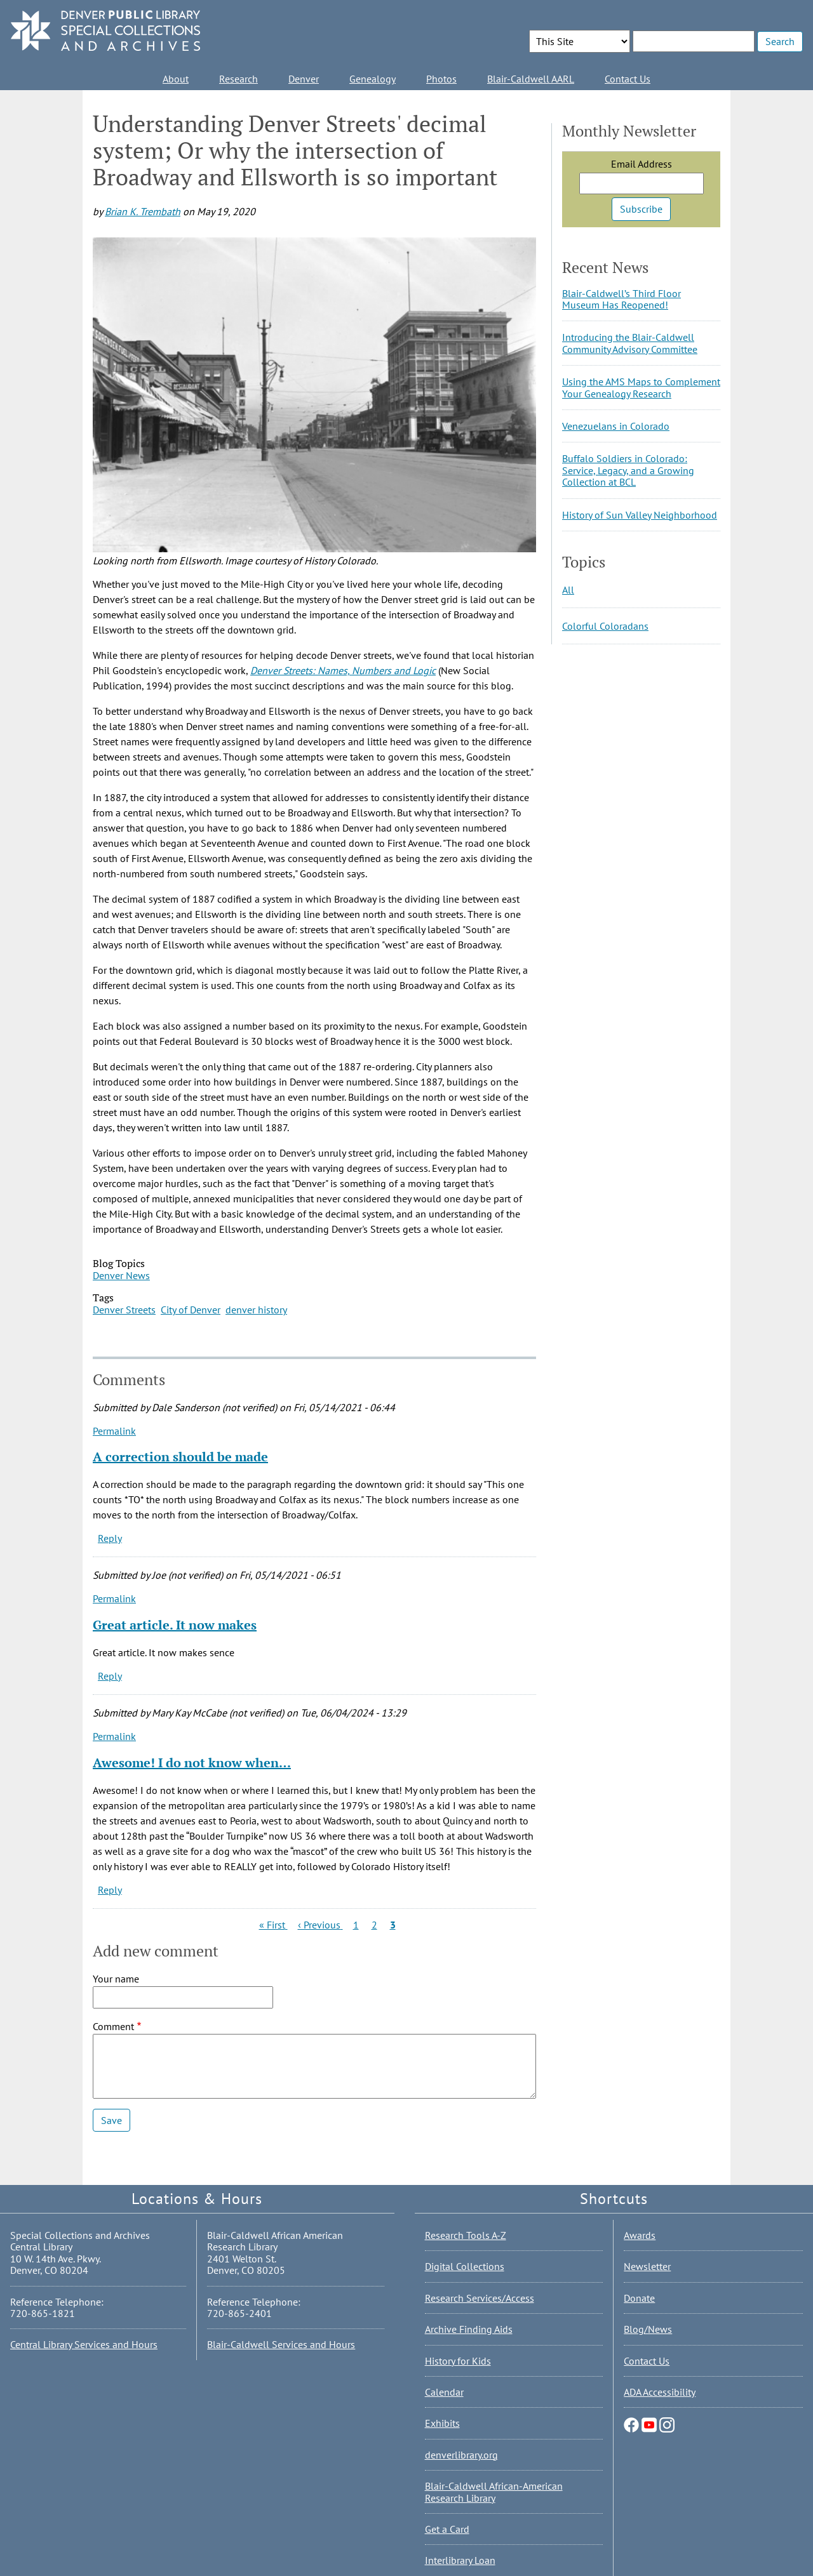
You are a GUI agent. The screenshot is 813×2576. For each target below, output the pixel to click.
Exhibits (442, 2423)
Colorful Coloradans (605, 626)
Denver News (121, 1275)
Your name (116, 1978)
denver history (256, 1309)
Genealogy (372, 78)
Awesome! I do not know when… (192, 1762)
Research (238, 78)
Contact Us (627, 78)
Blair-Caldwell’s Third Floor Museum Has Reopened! (621, 299)
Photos (441, 78)
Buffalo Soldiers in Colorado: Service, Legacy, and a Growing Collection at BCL (628, 470)
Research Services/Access (479, 2298)
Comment (113, 2026)
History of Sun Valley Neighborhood (639, 514)
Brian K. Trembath (142, 211)
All (568, 589)
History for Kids (458, 2360)
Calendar (444, 2392)
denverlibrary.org (461, 2454)
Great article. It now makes (175, 1624)
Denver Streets (124, 1309)
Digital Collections (464, 2266)
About (176, 78)
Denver (303, 78)
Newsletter (647, 2266)
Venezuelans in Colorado (615, 426)
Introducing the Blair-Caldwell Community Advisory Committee (629, 343)
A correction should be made (180, 1456)
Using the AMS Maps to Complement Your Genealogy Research (641, 387)
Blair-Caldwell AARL (530, 78)
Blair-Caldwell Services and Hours (281, 2344)
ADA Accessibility (659, 2392)
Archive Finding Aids (469, 2329)
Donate (639, 2298)
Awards (639, 2235)
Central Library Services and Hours (84, 2344)
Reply (110, 1538)
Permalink (114, 1430)
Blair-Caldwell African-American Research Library (494, 2492)
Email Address (641, 163)
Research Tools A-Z (465, 2235)
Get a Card (447, 2529)
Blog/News (648, 2329)
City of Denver (190, 1309)
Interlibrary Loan (460, 2560)
